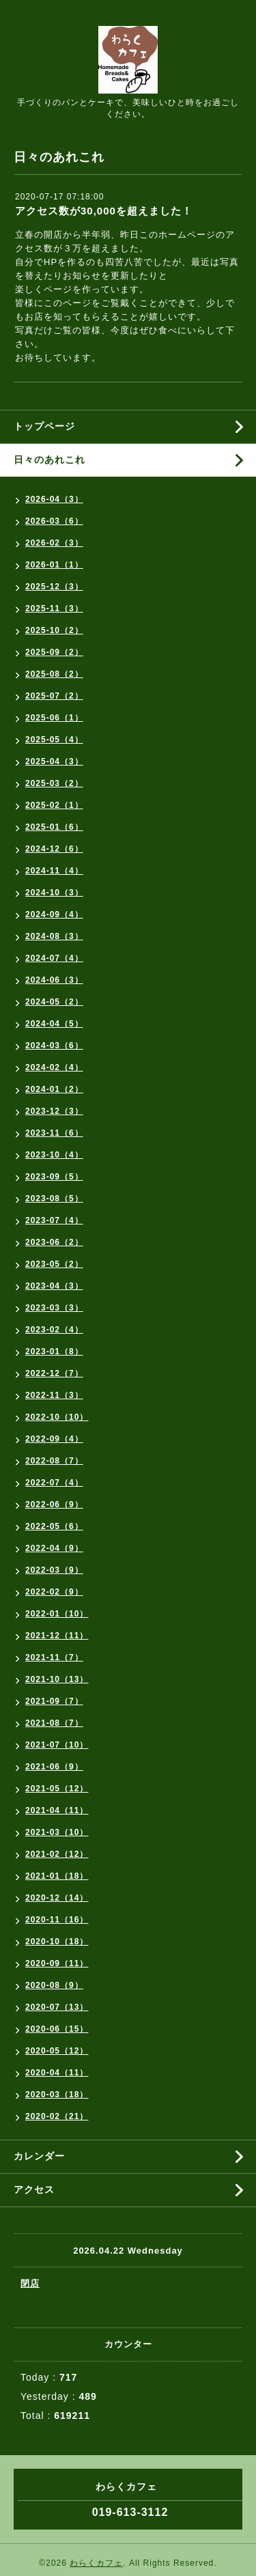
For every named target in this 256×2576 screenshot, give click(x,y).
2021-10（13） (56, 1679)
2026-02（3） (54, 543)
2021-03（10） (56, 1832)
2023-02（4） (54, 1329)
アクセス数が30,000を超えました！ (104, 210)
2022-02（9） (54, 1592)
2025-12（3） (54, 586)
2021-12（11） (56, 1635)
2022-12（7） (54, 1373)
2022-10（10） (56, 1417)
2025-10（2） (54, 630)
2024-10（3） (54, 892)
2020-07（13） (56, 2007)
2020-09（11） (56, 1963)
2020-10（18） (56, 1941)
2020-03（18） (56, 2094)
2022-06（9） (54, 1504)
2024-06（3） (54, 980)
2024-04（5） (54, 1023)
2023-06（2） (54, 1242)
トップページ (44, 426)
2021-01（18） (56, 1876)
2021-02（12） (56, 1854)
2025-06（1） (54, 718)
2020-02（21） (56, 2116)
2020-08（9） (54, 1985)
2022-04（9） (54, 1548)
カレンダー (39, 2156)
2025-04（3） (54, 761)
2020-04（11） (56, 2072)
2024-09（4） (54, 914)
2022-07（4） (54, 1482)
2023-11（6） (54, 1133)
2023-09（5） (54, 1176)
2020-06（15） (56, 2029)
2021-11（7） (54, 1657)
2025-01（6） (54, 827)
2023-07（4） (54, 1220)
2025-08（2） (54, 674)
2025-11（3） (54, 608)
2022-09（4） (54, 1439)
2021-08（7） (54, 1723)
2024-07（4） (54, 958)
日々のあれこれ (49, 459)
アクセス (34, 2189)
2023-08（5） (54, 1198)
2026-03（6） (54, 521)
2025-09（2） (54, 652)
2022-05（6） (54, 1526)
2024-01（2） (54, 1089)
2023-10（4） (54, 1155)
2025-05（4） (54, 739)
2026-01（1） (54, 565)
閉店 (30, 2283)
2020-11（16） (56, 1919)
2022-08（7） (54, 1461)
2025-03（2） (54, 783)
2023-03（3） (54, 1308)
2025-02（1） (54, 805)
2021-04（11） (56, 1810)
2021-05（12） (56, 1788)
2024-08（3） (54, 936)
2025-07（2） (54, 696)
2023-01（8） (54, 1351)
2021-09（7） (54, 1701)
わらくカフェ (96, 2563)
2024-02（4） (54, 1067)
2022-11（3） (54, 1395)
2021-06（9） (54, 1767)
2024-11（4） (54, 871)
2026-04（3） (54, 499)
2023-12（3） (54, 1111)
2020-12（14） (56, 1898)
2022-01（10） (56, 1614)
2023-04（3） (54, 1286)
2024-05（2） (54, 1002)
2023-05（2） (54, 1264)
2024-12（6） (54, 849)
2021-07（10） (56, 1745)
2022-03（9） (54, 1570)
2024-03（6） (54, 1045)
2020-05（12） (56, 2051)
